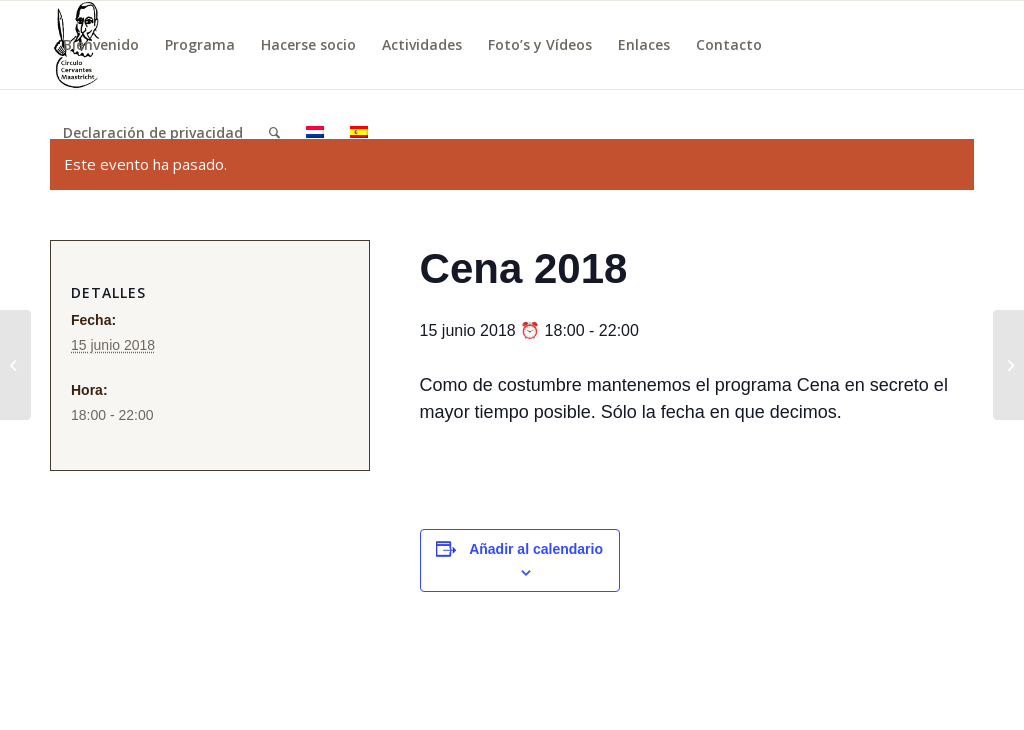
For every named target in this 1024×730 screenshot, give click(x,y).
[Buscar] (274, 133)
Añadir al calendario (536, 549)
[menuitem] (101, 45)
